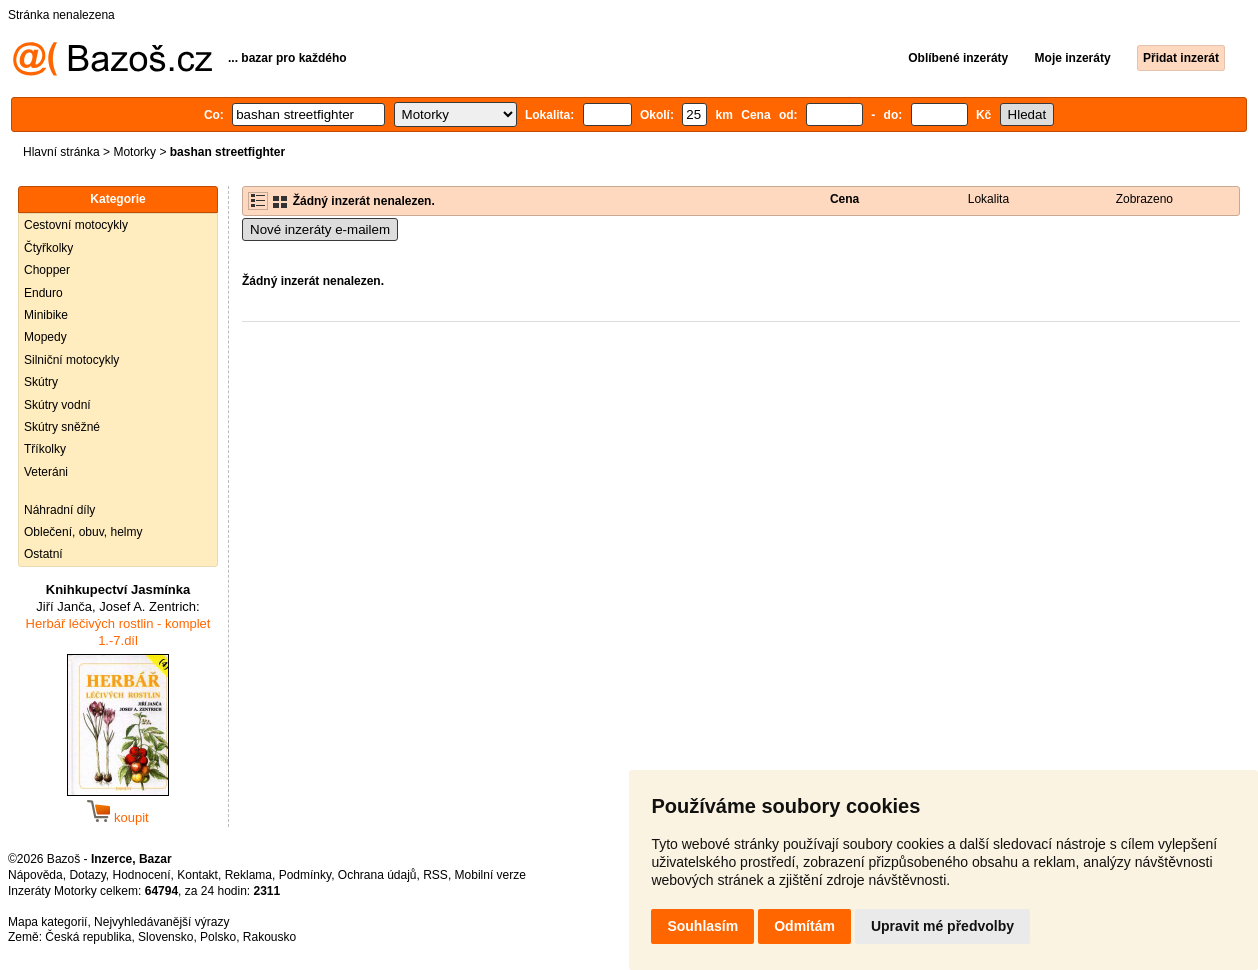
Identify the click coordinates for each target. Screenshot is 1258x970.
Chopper (47, 270)
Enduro (43, 293)
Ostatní (43, 554)
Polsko (218, 937)
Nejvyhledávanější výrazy (161, 922)
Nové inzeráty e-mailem (320, 229)
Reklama (248, 875)
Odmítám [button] (804, 926)
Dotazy (87, 875)
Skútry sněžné (62, 427)
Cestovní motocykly (76, 225)
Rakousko (269, 937)
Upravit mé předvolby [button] (942, 926)
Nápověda (35, 875)
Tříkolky (45, 449)
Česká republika (88, 937)
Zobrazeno (1144, 199)
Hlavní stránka (61, 152)
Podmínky (305, 875)
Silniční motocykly (71, 360)
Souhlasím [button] (702, 926)
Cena (844, 199)
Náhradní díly (59, 510)
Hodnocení (142, 875)
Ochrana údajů (377, 875)
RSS (435, 875)
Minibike (46, 315)
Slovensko (165, 937)
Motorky (134, 152)
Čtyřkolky (48, 248)
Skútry (41, 382)
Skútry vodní (57, 405)
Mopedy (45, 337)
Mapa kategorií (47, 922)
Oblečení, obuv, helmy (83, 532)
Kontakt (197, 875)
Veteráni (46, 472)
